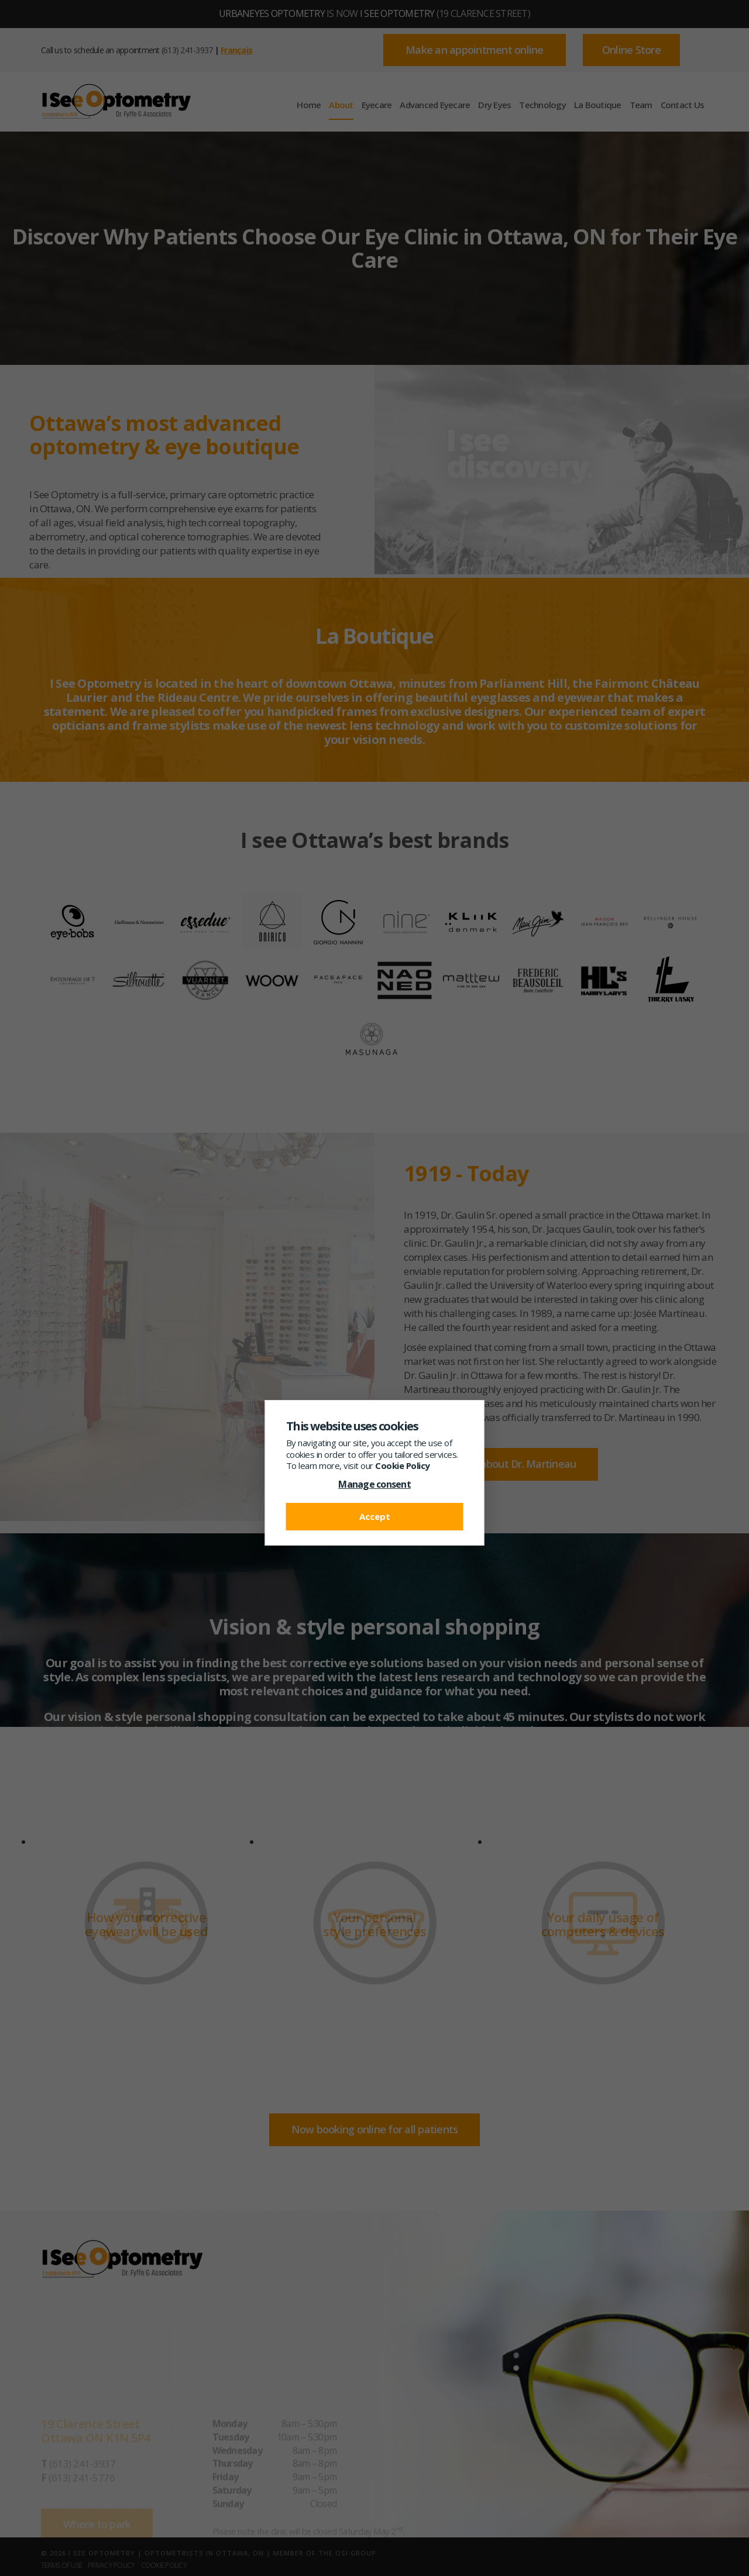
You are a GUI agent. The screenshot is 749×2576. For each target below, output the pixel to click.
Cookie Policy (402, 1465)
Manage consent (374, 1484)
